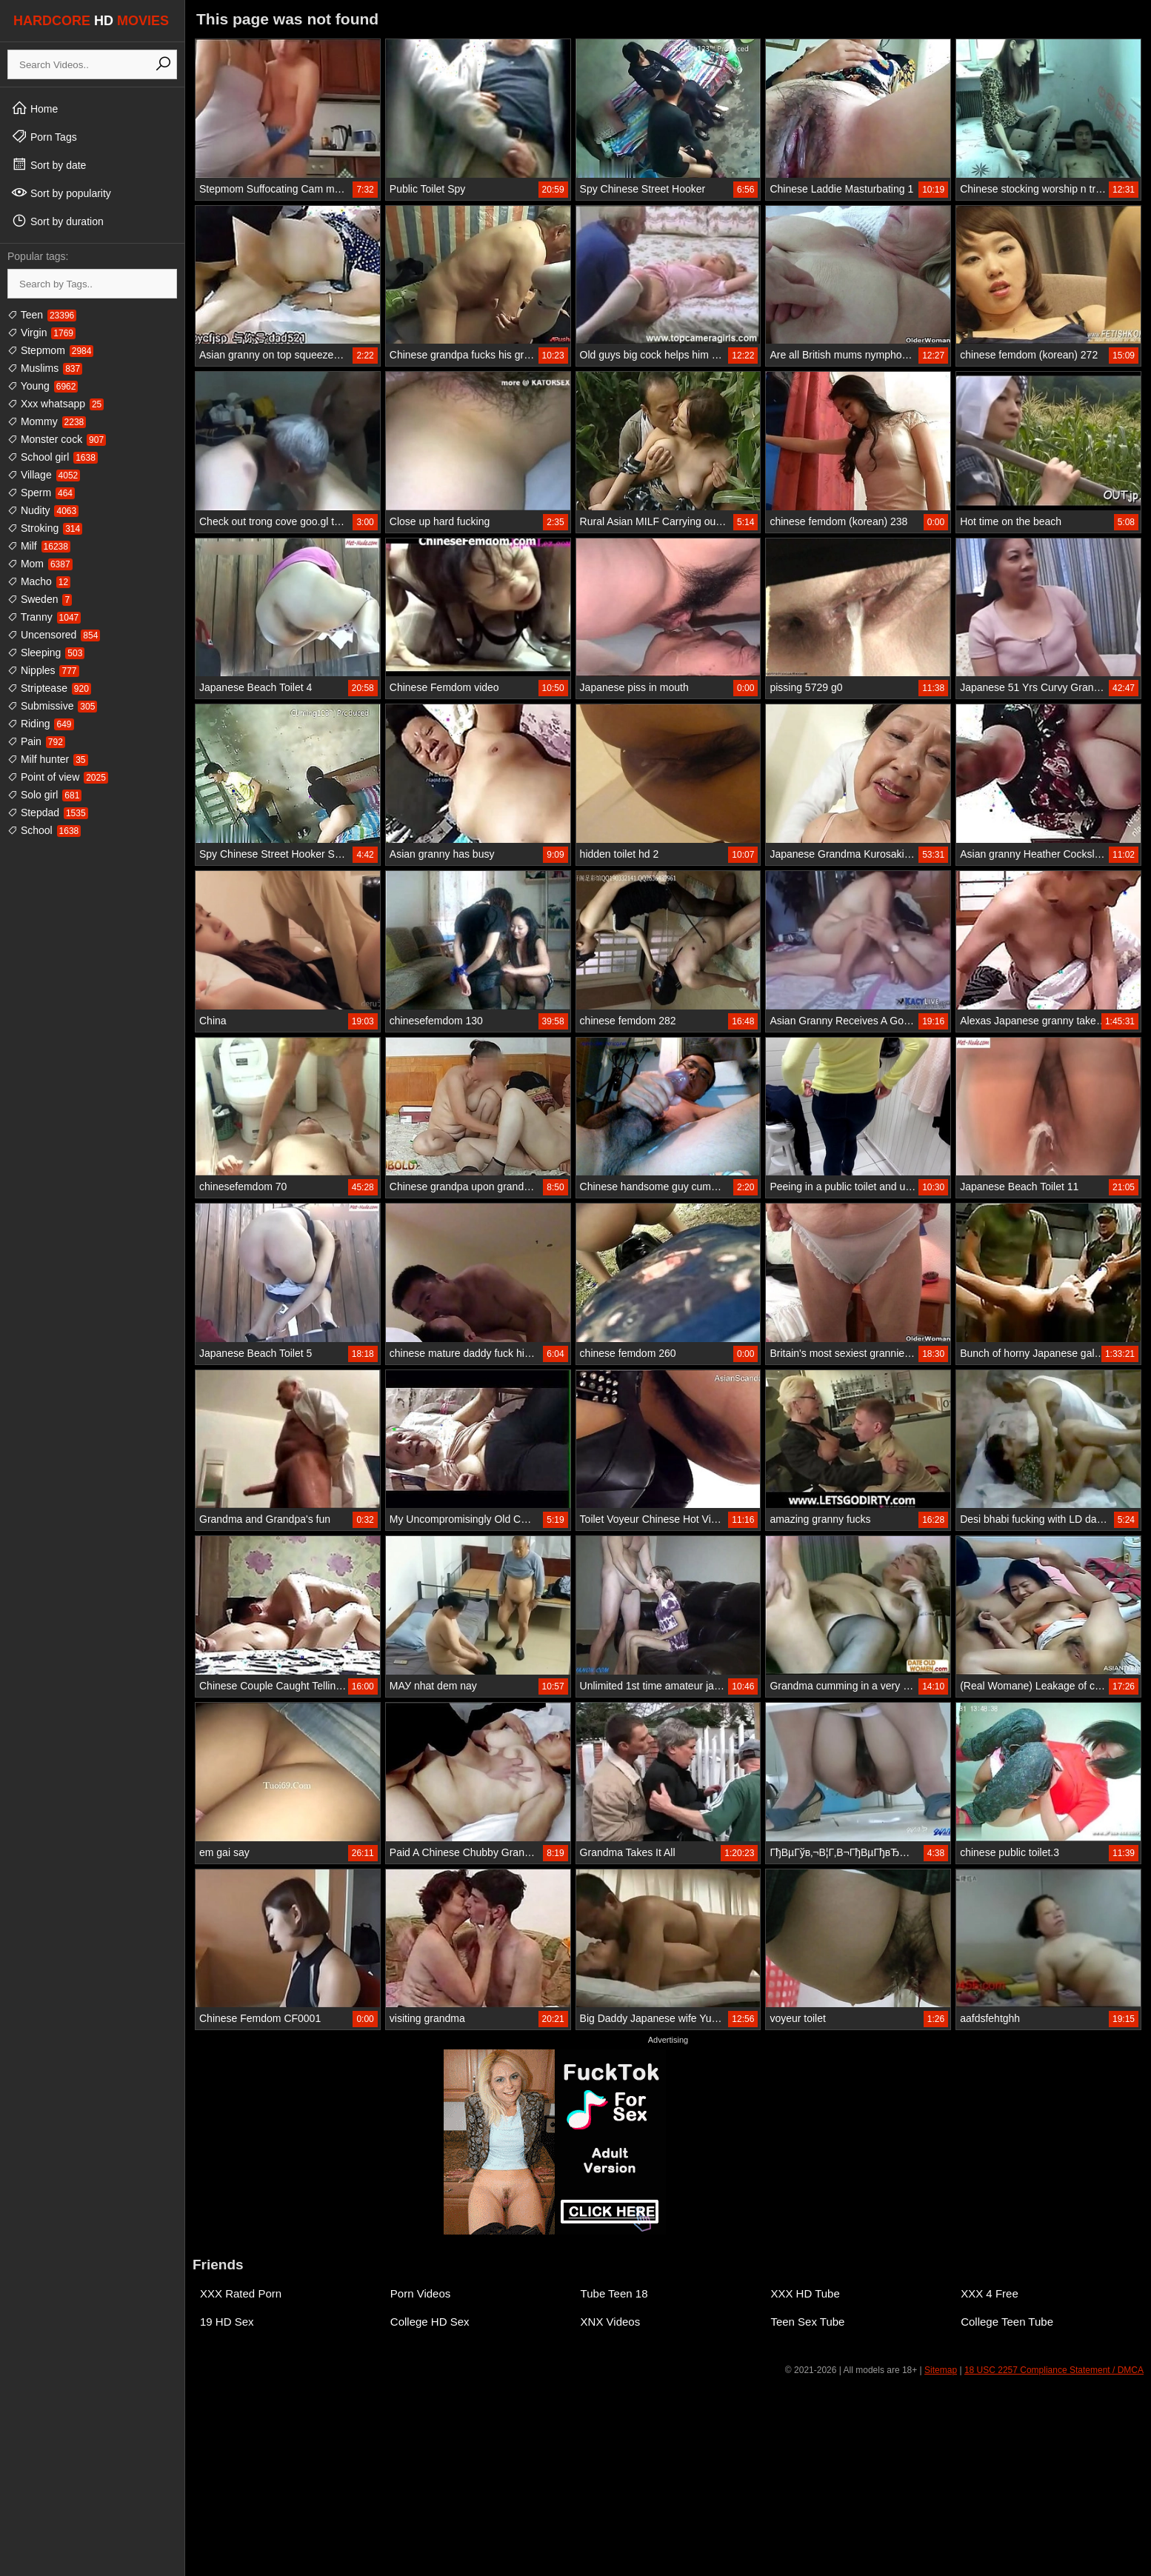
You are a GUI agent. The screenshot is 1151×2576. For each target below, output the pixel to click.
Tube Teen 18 (614, 2293)
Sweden (39, 599)
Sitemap (940, 2370)
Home (34, 108)
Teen (41, 315)
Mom (40, 564)
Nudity (43, 510)
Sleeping (45, 652)
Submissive (52, 706)
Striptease (49, 688)
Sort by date (48, 164)
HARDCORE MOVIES (91, 20)
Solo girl (44, 795)
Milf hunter (47, 759)
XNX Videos (611, 2321)
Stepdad (47, 812)
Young (42, 386)
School (44, 830)
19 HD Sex (227, 2321)
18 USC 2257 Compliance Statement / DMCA (1054, 2370)
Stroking (44, 528)
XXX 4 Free (989, 2293)
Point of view (57, 777)
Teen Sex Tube (807, 2321)
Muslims (44, 368)
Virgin (41, 332)
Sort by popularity (61, 192)
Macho (38, 581)
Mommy (46, 421)
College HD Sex (430, 2321)
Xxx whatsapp (55, 404)
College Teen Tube (1007, 2321)
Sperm (41, 492)
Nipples (43, 670)
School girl (52, 457)
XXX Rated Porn (240, 2293)
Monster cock (56, 439)
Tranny (44, 617)
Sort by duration (57, 221)
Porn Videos (420, 2293)
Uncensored (53, 635)
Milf (38, 546)
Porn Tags (44, 136)
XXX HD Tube (804, 2293)
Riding (40, 724)
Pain (36, 741)
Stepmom (50, 350)
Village (43, 475)
